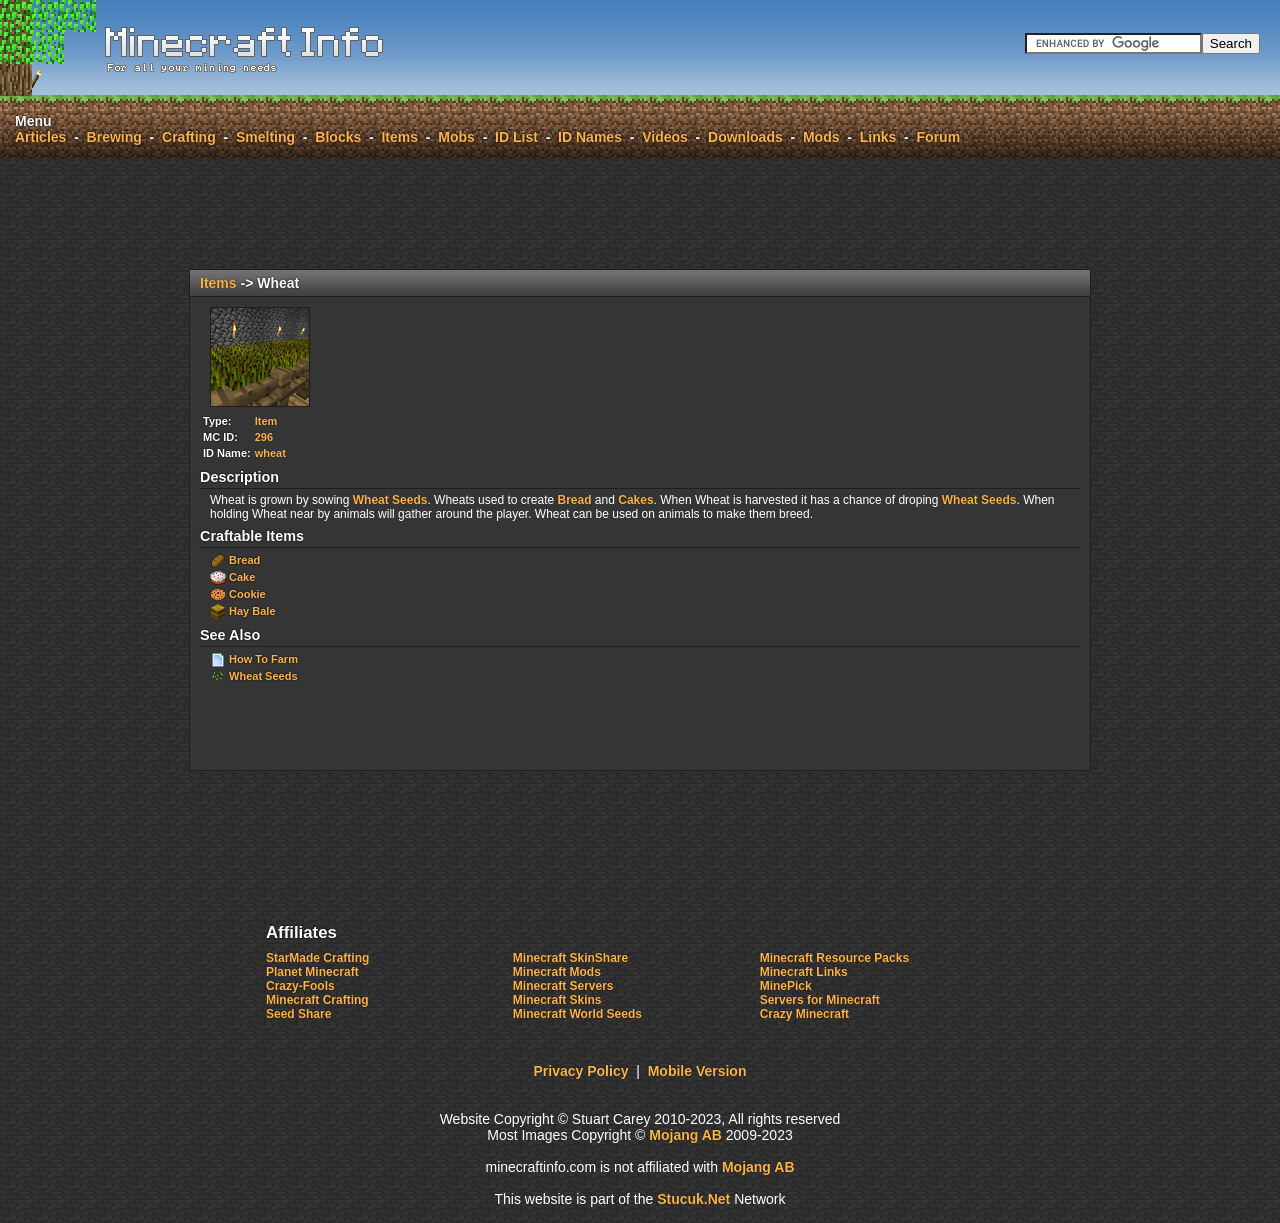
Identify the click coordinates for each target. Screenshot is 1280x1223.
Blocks (338, 137)
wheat (270, 453)
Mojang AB (685, 1135)
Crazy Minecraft (804, 1014)
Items (399, 137)
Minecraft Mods (557, 972)
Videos (665, 137)
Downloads (745, 137)
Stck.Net (693, 1199)
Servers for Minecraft (820, 1000)
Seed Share (298, 1014)
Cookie (247, 594)
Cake (242, 577)
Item (266, 421)
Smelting (265, 137)
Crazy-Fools (300, 986)
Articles (40, 137)
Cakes (635, 500)
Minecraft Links (804, 972)
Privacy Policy (581, 1071)
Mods (821, 137)
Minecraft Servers (563, 986)
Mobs (456, 137)
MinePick (786, 986)
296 (264, 437)
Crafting (189, 137)
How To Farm (263, 659)
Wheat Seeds (390, 500)
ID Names (590, 137)
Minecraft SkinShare (570, 958)
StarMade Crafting (317, 958)
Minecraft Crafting (317, 1000)
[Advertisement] (640, 214)
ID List (516, 137)
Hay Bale (252, 611)
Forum (939, 137)
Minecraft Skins (557, 1000)
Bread (575, 500)
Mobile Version (697, 1071)
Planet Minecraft (312, 972)
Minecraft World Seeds (577, 1014)
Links (878, 137)
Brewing (114, 137)
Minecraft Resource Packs (834, 958)
